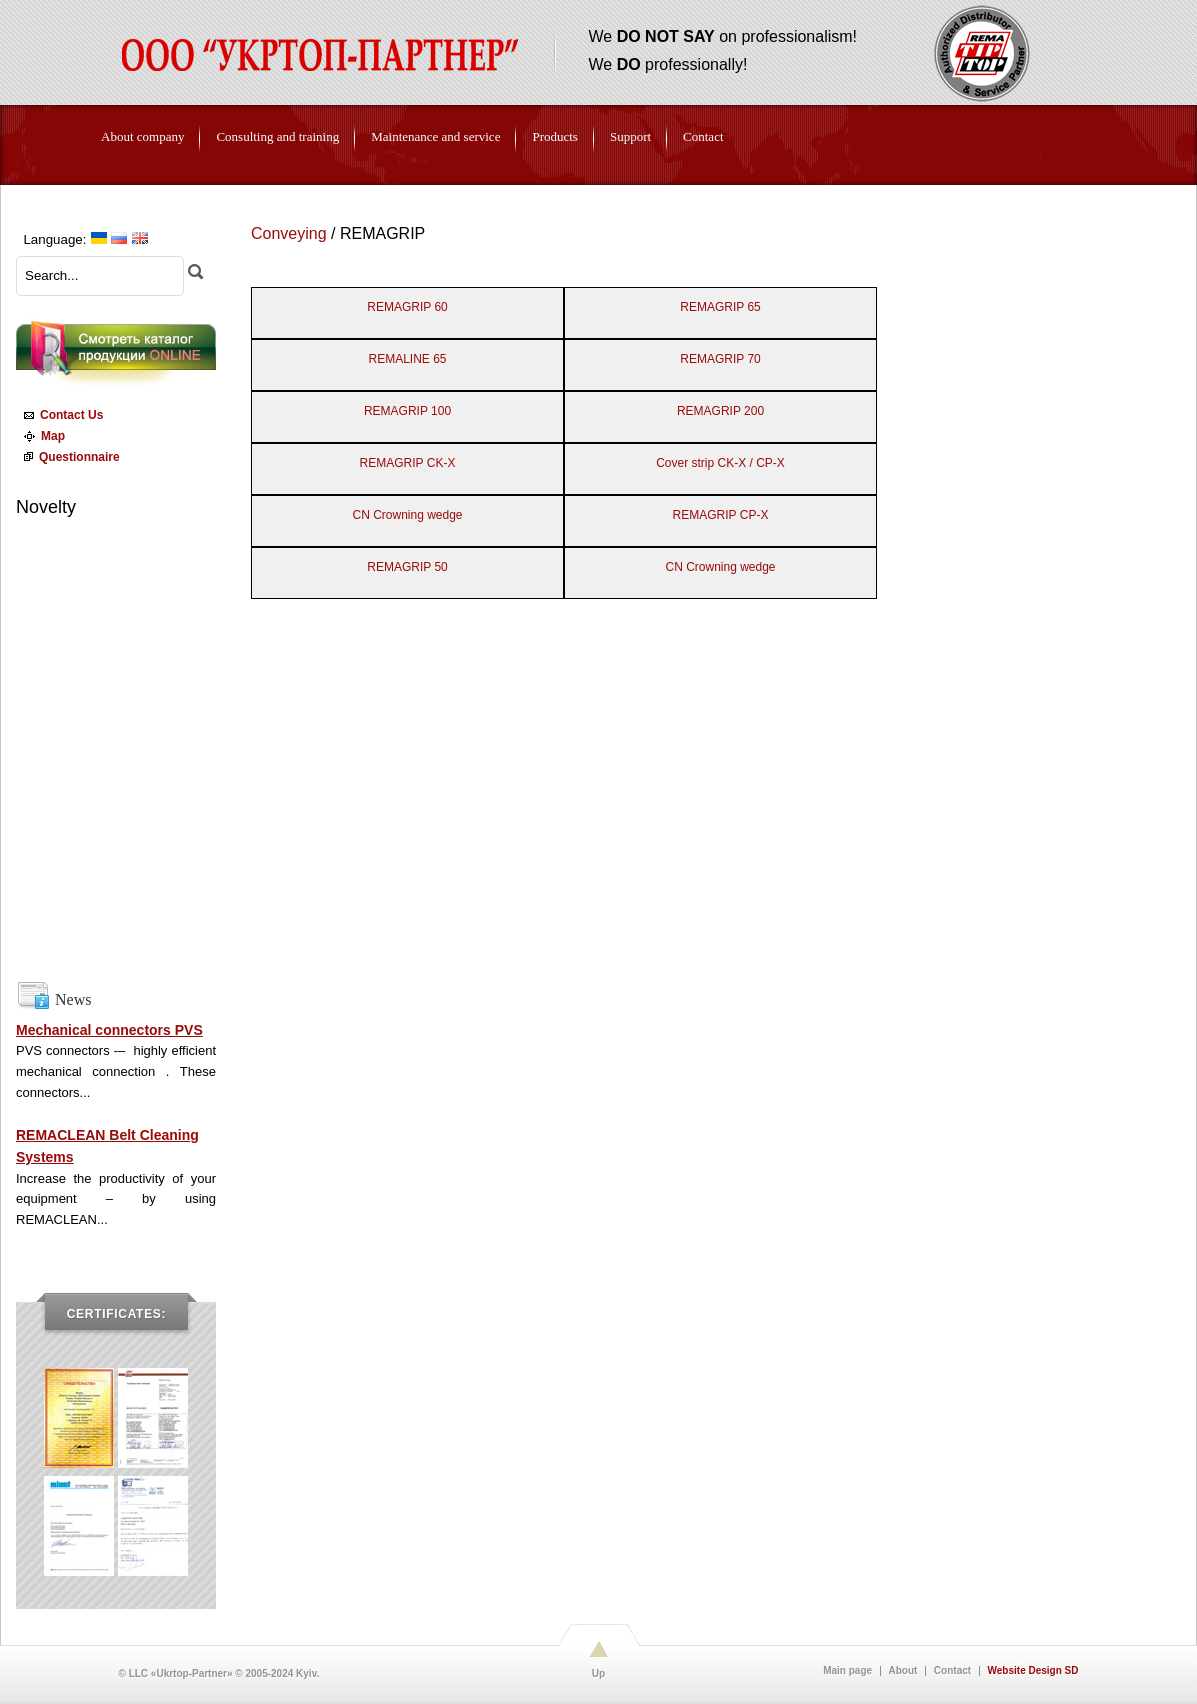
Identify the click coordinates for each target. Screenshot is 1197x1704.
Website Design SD (1033, 1671)
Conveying (289, 233)
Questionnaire (69, 457)
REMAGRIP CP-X (721, 515)
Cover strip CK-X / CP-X (720, 463)
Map (41, 436)
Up (598, 1673)
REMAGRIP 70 (720, 359)
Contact (952, 1671)
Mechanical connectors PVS (109, 1030)
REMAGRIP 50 (407, 567)
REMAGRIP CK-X (408, 463)
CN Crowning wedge (407, 515)
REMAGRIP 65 (720, 307)
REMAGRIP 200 (720, 411)
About (903, 1671)
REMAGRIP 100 (407, 411)
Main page (847, 1671)
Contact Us (60, 415)
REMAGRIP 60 (407, 307)
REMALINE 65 (407, 359)
